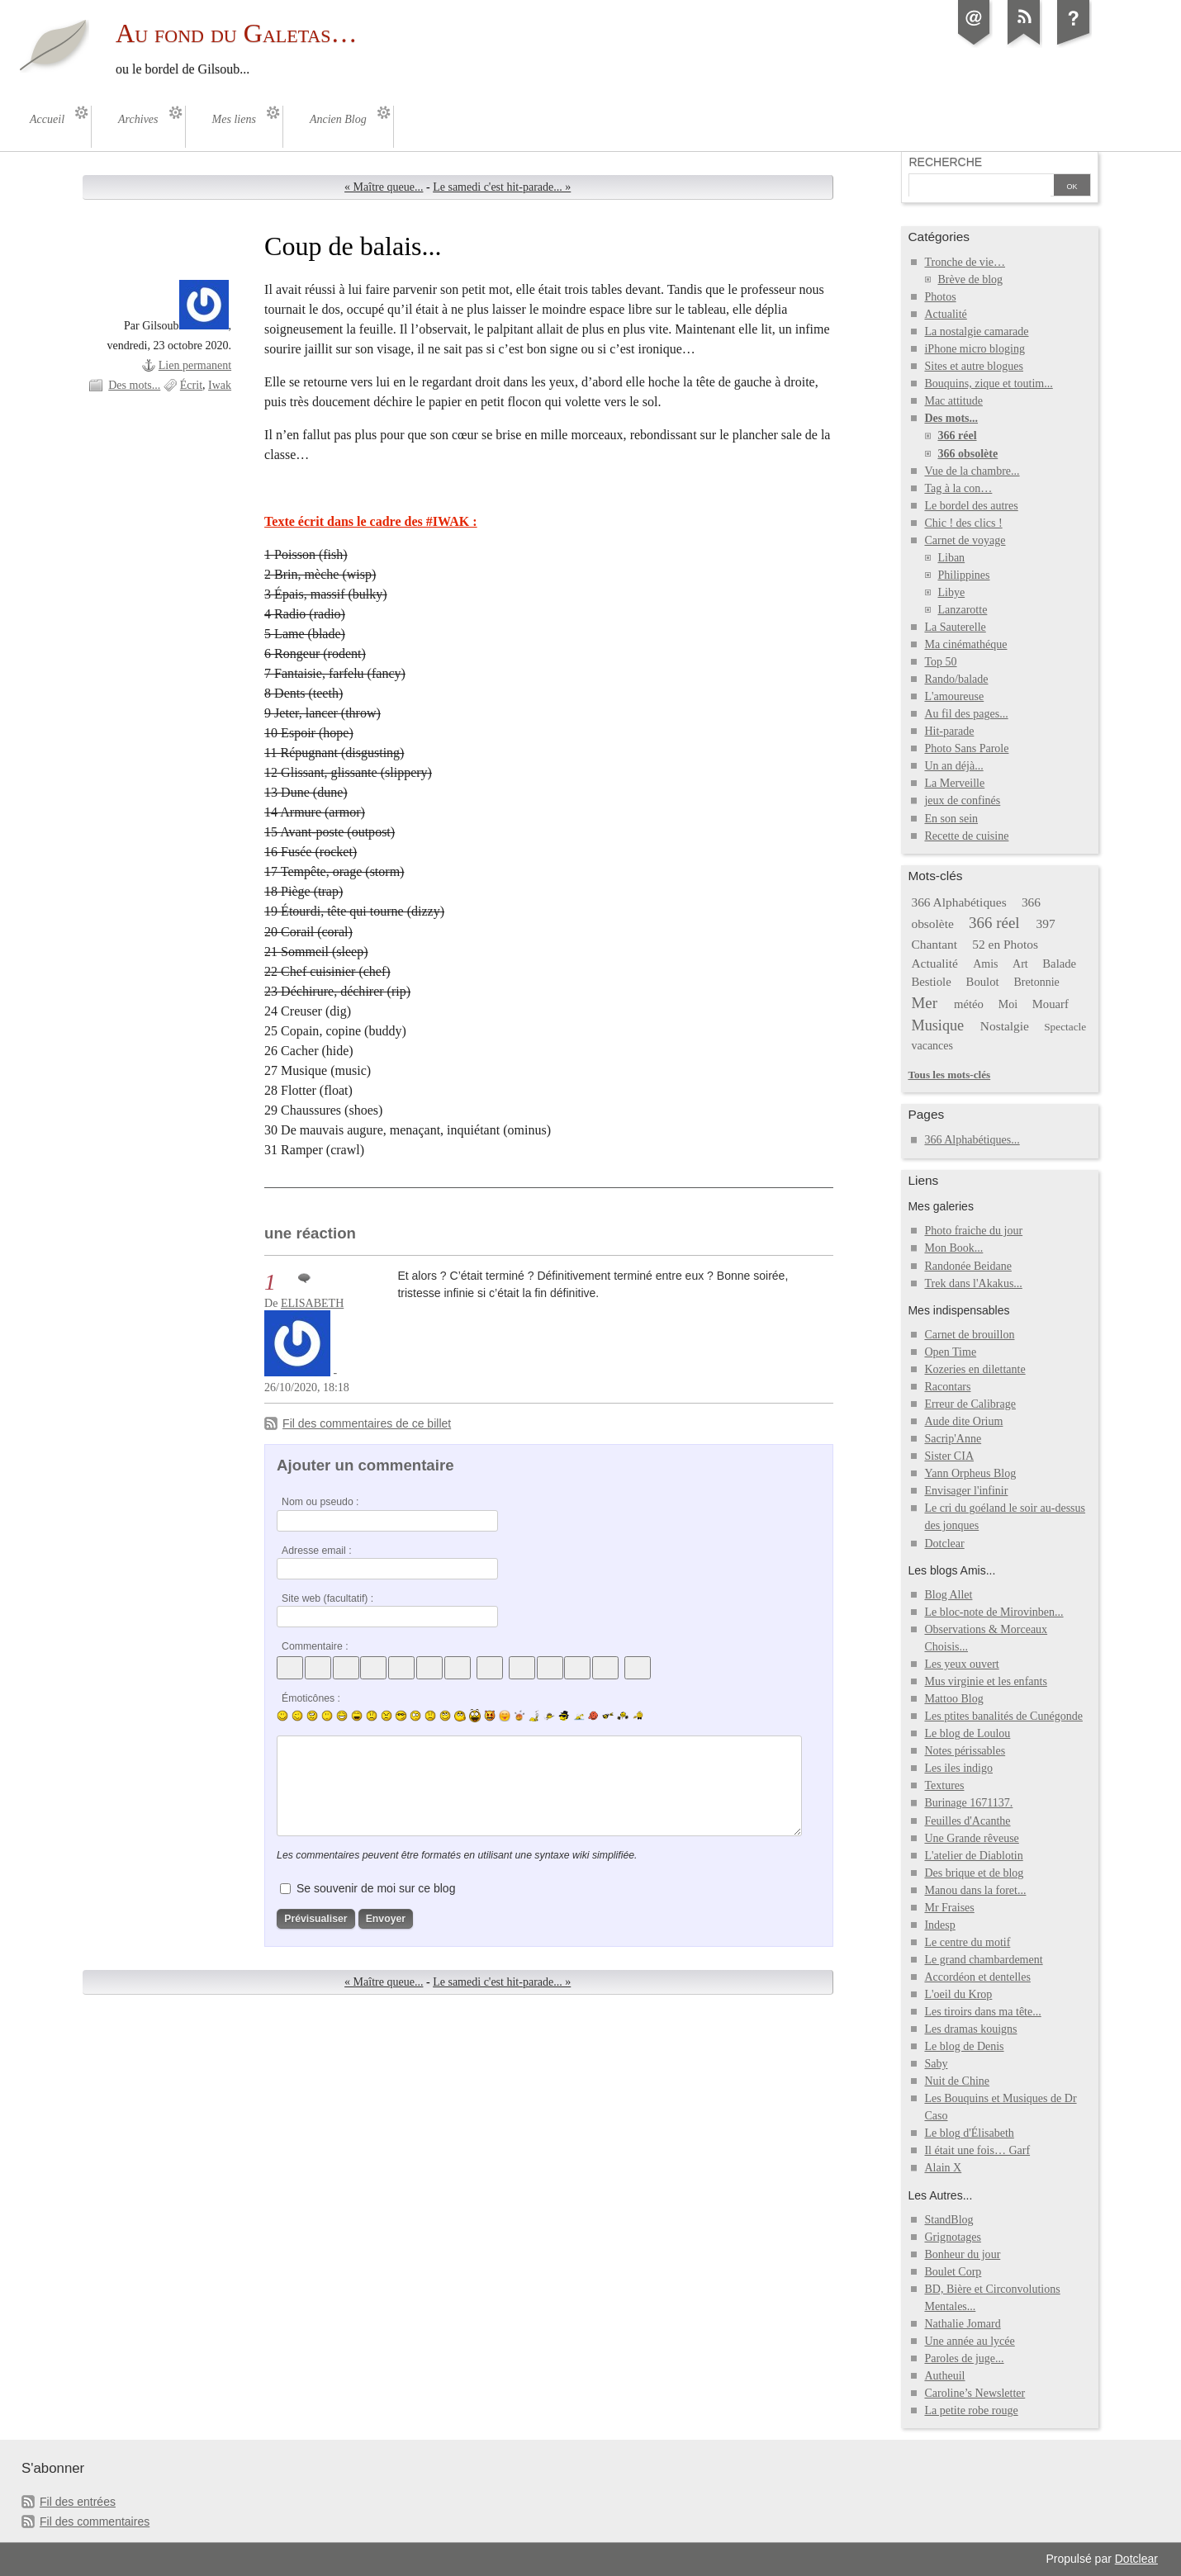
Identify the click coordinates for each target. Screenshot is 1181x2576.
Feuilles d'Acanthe (967, 1821)
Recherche (945, 161)
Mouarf (1050, 1004)
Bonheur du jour (962, 2254)
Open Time (950, 1352)
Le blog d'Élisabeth (968, 2133)
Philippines (963, 575)
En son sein (951, 818)
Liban (951, 558)
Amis (985, 964)
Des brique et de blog (973, 1873)
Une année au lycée (969, 2341)
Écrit (191, 385)
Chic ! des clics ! (963, 523)
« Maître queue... (383, 187)
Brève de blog (970, 279)
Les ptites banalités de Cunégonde (1003, 1716)
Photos (940, 297)
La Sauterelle (954, 627)
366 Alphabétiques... (971, 1140)
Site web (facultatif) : (327, 1598)
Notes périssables (964, 1751)
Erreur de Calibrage (970, 1404)
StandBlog (948, 2220)
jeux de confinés (962, 800)
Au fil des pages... (966, 714)
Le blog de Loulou (967, 1733)
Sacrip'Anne (952, 1438)
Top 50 (940, 662)
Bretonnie (1037, 982)
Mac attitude (953, 401)
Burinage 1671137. (968, 1803)
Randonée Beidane (967, 1266)
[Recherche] (979, 186)
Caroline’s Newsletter (974, 2393)
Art (1020, 964)
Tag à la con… (958, 488)
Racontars (947, 1386)
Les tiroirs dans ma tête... (982, 2011)
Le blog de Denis (963, 2046)
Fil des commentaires (94, 2521)
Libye (951, 592)
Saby (935, 2063)
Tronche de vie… (964, 262)
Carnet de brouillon (969, 1334)
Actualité (945, 314)
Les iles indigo (958, 1768)
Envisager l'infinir (966, 1491)
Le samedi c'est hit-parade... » (502, 187)
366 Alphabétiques (958, 902)
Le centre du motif (967, 1942)
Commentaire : (315, 1646)
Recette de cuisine (966, 836)
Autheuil (944, 2376)
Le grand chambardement (983, 1959)
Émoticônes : (311, 1698)
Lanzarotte (962, 610)
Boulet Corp (952, 2272)
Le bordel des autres (970, 506)
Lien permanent (195, 365)
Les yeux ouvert (961, 1664)
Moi (1007, 1004)
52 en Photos (1005, 944)
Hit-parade (949, 731)
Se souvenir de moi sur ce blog (375, 1888)
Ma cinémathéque (965, 644)
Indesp (939, 1925)
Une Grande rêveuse (971, 1838)
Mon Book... (953, 1248)
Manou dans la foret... (975, 1890)
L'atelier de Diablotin (973, 1855)
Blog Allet (948, 1595)
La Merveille (954, 783)
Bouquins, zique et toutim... (988, 383)
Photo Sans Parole (966, 748)
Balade (1059, 963)
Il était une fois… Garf (977, 2150)
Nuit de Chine (956, 2081)
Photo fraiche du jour (973, 1230)
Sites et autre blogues (973, 366)
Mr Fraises (949, 1907)
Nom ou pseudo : (320, 1502)
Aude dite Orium (963, 1421)
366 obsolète (967, 453)
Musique (937, 1025)
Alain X (942, 2168)
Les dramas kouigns (970, 2029)
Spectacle (1065, 1026)
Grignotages (952, 2237)
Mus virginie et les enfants (985, 1681)
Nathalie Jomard (962, 2324)
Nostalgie (1004, 1026)
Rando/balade (956, 679)
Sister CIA (949, 1456)
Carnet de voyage (964, 540)
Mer (924, 1002)
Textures (944, 1785)
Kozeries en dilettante (974, 1369)
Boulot (982, 981)
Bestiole (931, 981)
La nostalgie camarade (976, 331)
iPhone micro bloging (974, 349)
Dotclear (944, 1543)
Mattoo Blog (953, 1699)
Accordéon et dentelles (977, 1977)
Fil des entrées (78, 2501)
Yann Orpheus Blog (970, 1473)
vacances (932, 1045)
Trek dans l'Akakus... (973, 1283)
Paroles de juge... (963, 2358)
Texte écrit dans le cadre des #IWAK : (370, 521)
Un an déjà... (953, 766)
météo (969, 1004)
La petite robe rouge (970, 2410)
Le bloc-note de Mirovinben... (993, 1612)
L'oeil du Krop (958, 1994)
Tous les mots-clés (949, 1074)
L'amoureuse (954, 696)
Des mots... (134, 385)
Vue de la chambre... (971, 471)
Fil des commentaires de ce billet (366, 1423)
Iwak (219, 385)
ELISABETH (312, 1303)
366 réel (956, 435)
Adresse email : (317, 1550)
